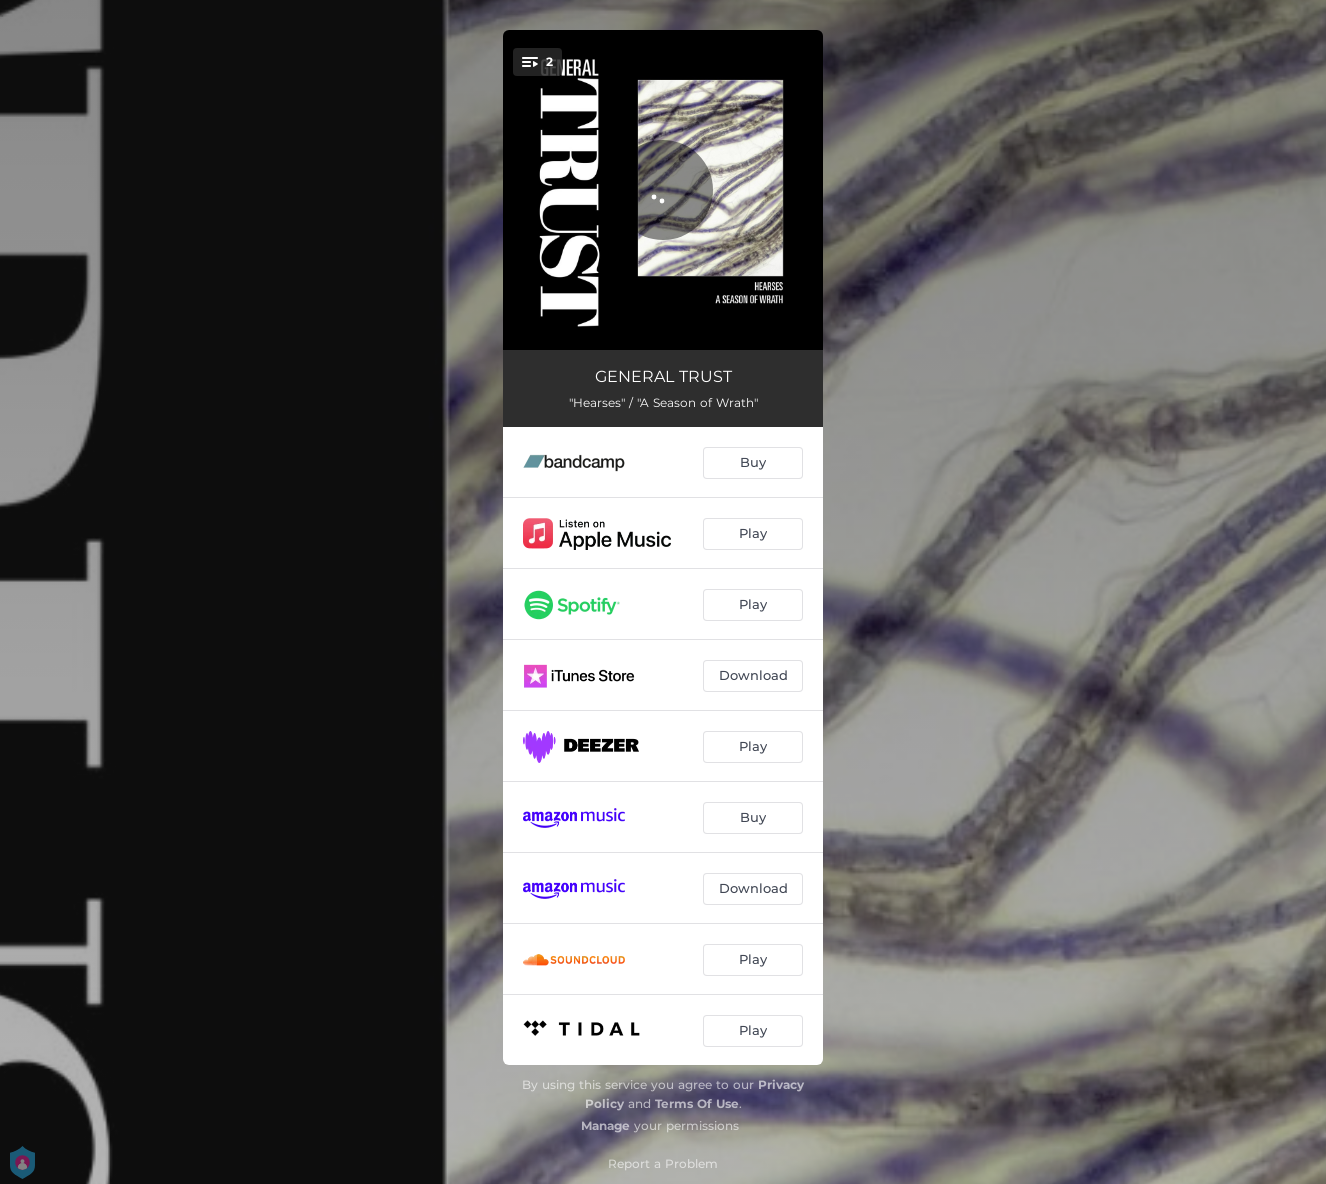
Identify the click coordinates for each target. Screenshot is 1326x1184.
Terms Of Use (697, 1103)
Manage (605, 1125)
